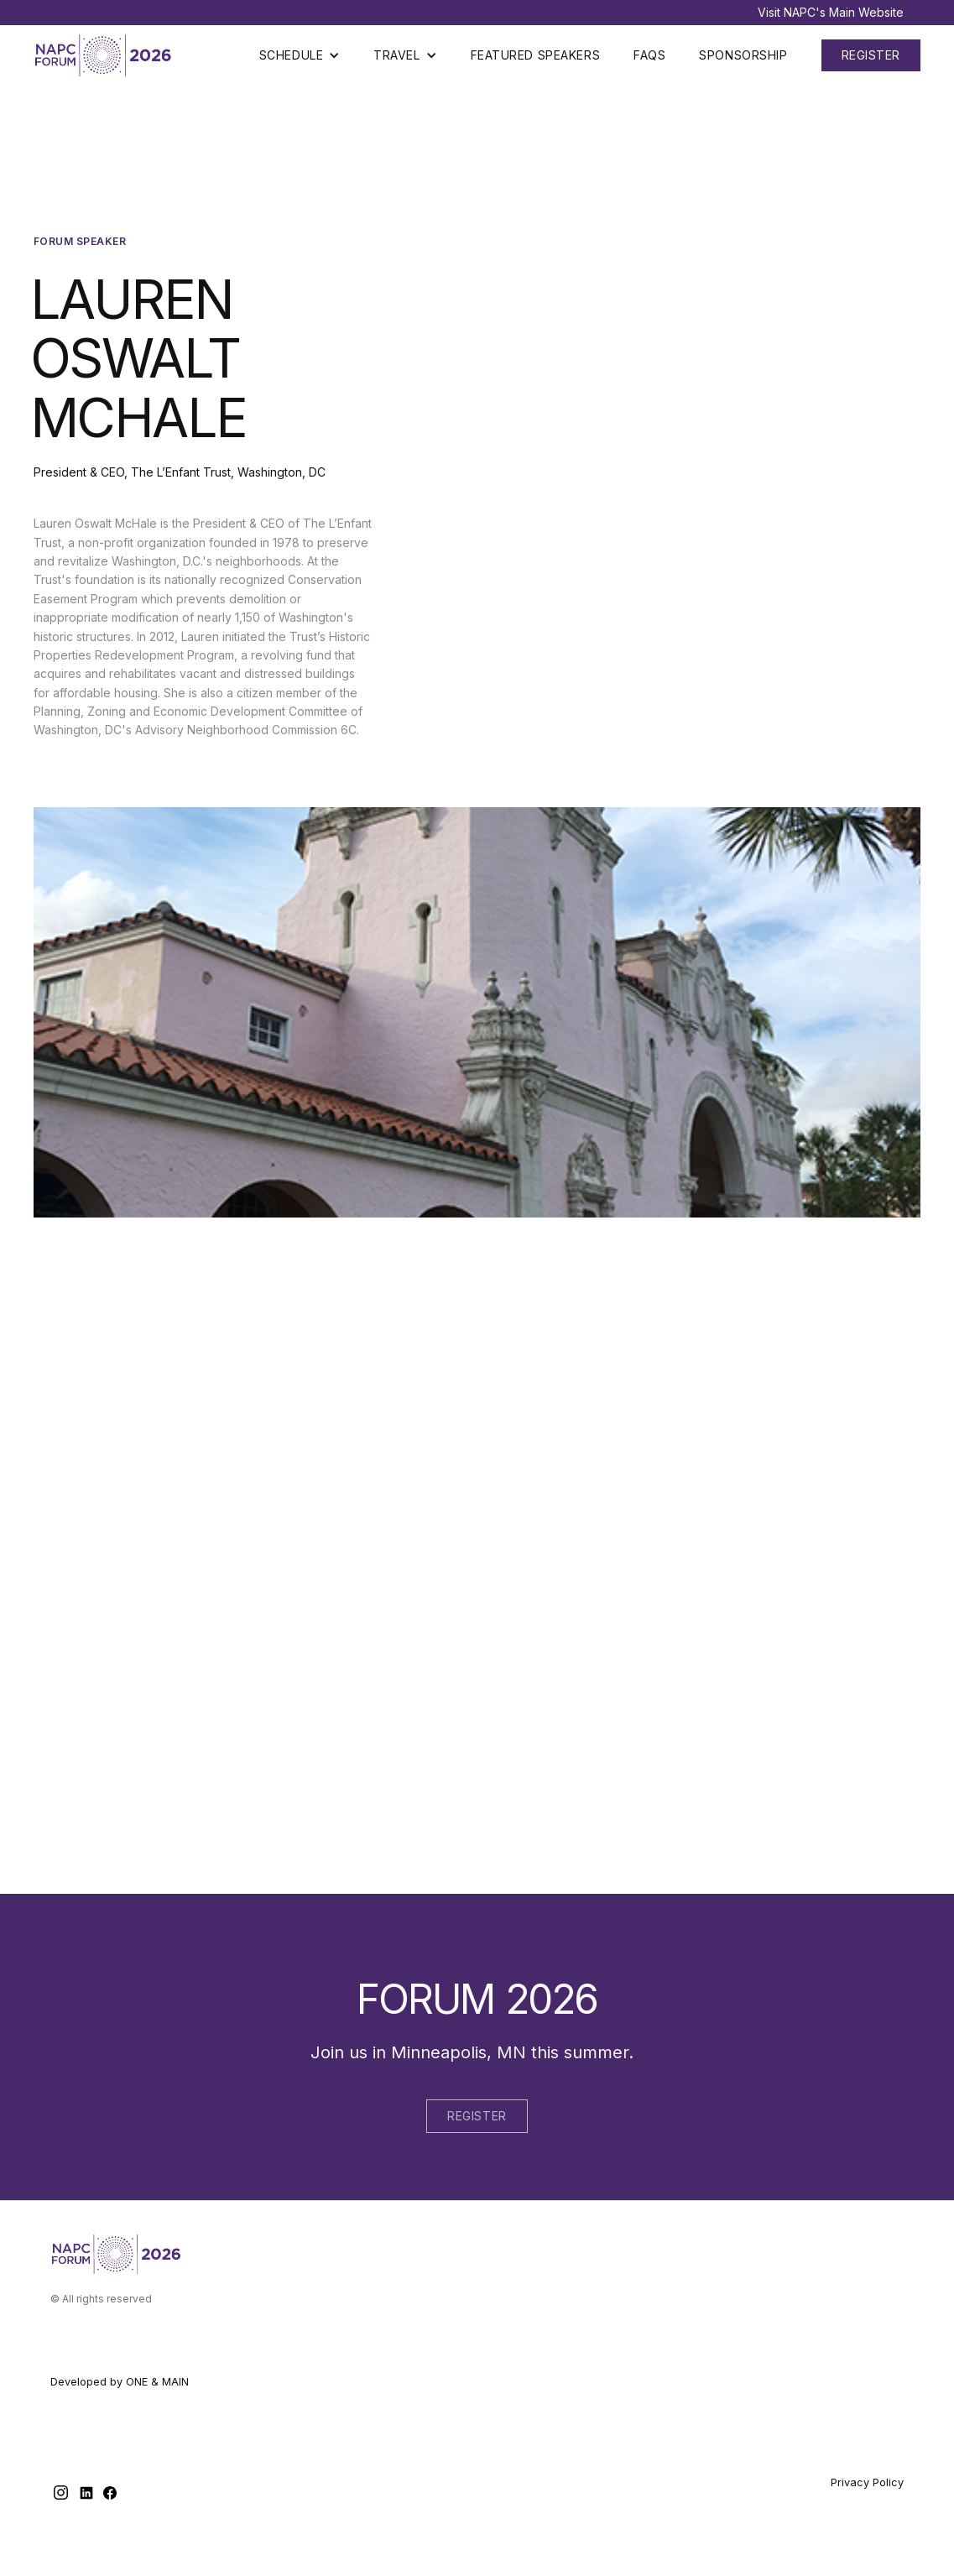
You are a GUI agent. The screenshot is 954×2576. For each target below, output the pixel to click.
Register (476, 2116)
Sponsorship (743, 55)
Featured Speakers (536, 55)
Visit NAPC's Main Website (831, 12)
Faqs (649, 55)
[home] (105, 55)
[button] (299, 55)
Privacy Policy (867, 2482)
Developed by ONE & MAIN (119, 2381)
